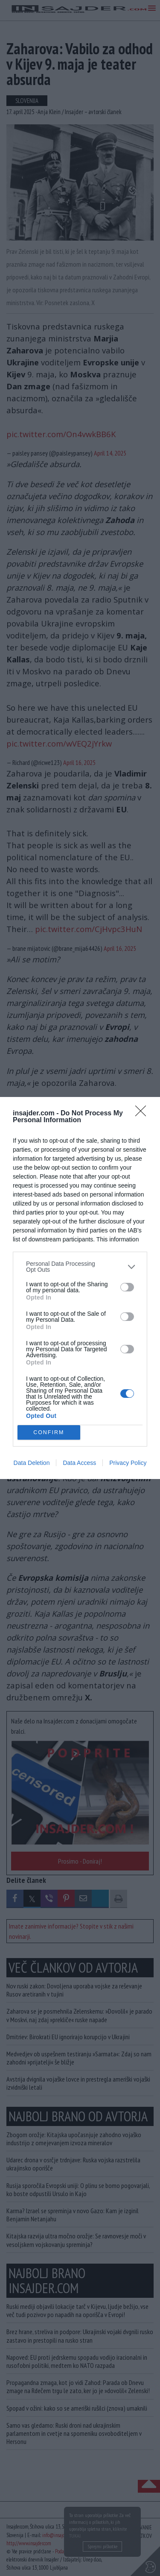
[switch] (127, 1287)
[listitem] (80, 1267)
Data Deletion (32, 1462)
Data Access (79, 1462)
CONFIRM (49, 1432)
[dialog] (80, 1288)
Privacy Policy (127, 1462)
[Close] (143, 1114)
